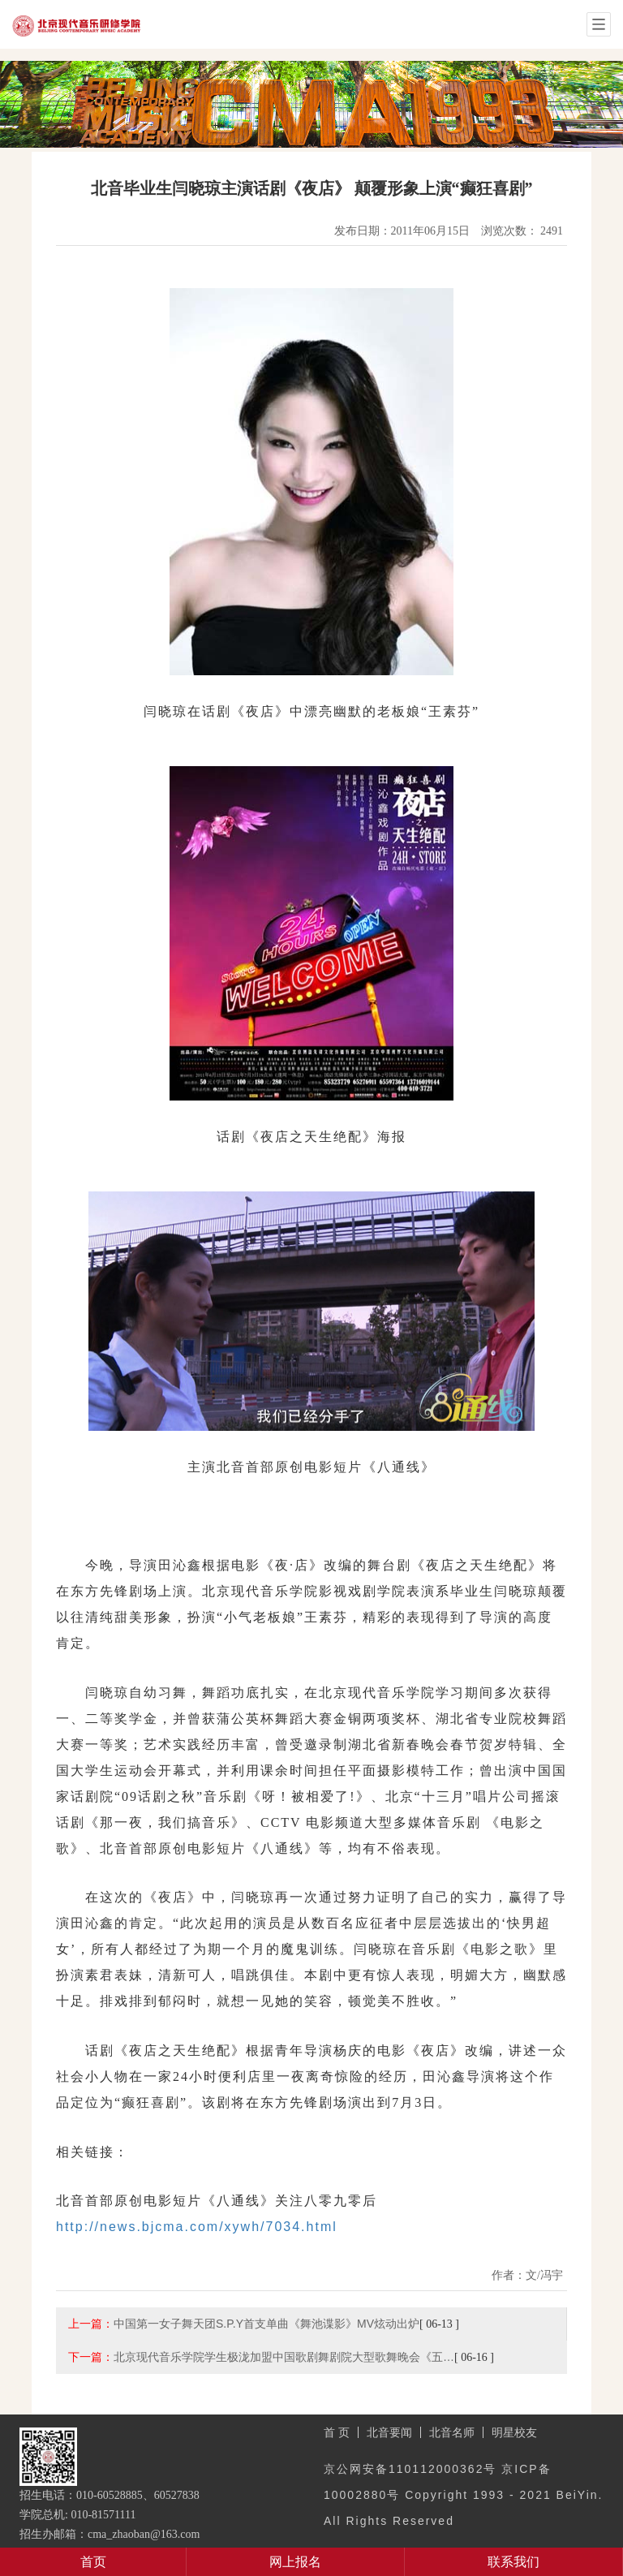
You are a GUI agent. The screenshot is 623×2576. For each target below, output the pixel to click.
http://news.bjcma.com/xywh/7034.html (196, 2227)
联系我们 (513, 2562)
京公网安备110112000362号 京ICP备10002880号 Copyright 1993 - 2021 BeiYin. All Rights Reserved (463, 2494)
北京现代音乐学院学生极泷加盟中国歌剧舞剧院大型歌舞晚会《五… (284, 2356)
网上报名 (295, 2562)
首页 (93, 2562)
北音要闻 (389, 2432)
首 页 (337, 2432)
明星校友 (514, 2432)
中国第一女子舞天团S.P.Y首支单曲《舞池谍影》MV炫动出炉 (266, 2323)
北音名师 (452, 2432)
